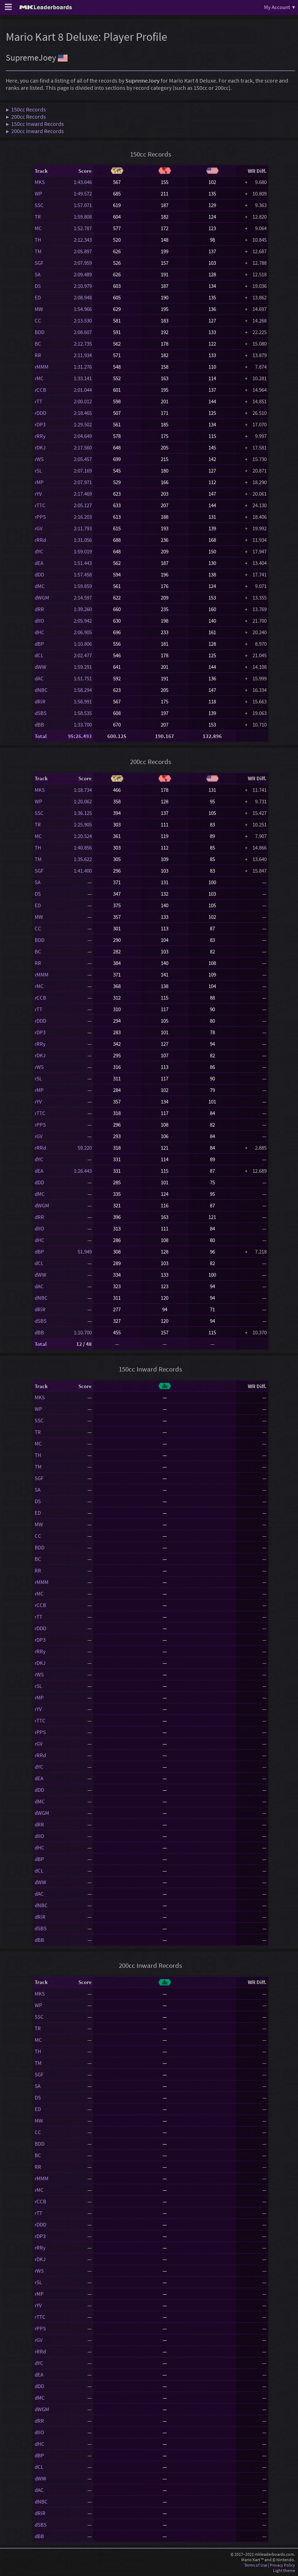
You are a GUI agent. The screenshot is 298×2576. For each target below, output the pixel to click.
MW (39, 309)
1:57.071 (83, 205)
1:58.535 (83, 713)
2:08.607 (83, 332)
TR (38, 216)
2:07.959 (83, 262)
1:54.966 (83, 309)
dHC (39, 632)
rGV (39, 528)
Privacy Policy (282, 2565)
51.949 (83, 1251)
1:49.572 (83, 193)
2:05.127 (83, 505)
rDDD (40, 412)
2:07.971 (83, 482)
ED (38, 297)
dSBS (41, 713)
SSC (39, 205)
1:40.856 (83, 847)
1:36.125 (83, 812)
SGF (39, 262)
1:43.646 (83, 182)
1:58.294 (83, 689)
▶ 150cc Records (26, 109)
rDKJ (40, 447)
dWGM (42, 597)
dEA (39, 562)
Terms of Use (255, 2565)
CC (38, 320)
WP (38, 193)
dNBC (41, 689)
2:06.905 (83, 632)
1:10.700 (83, 1332)
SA (37, 274)
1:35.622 (83, 859)
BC (38, 343)
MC (38, 228)
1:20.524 (83, 836)
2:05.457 (83, 459)
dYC (39, 551)
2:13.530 (83, 320)
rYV (38, 493)
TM (38, 251)
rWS (39, 459)
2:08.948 (83, 297)
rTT (38, 401)
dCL (39, 655)
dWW (40, 666)
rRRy (40, 436)
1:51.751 (83, 678)
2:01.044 (83, 389)
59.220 (83, 1147)
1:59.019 (83, 551)
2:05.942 (83, 620)
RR (38, 355)
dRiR (40, 701)
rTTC (40, 505)
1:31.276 (83, 366)
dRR (39, 609)
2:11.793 (83, 528)
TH (38, 239)
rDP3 (40, 424)
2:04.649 (83, 436)
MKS (40, 182)
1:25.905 (83, 824)
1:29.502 (83, 424)
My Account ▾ (279, 7)
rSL (38, 470)
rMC (39, 378)
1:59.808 (83, 216)
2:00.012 (83, 401)
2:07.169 (83, 470)
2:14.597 (83, 597)
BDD (39, 332)
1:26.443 (83, 1170)
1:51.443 (83, 562)
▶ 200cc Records (26, 116)
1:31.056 (83, 539)
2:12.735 (83, 343)
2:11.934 (83, 355)
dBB (39, 724)
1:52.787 (83, 228)
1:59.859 (83, 586)
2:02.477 (83, 655)
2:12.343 (83, 239)
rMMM (41, 366)
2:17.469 (83, 493)
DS (38, 285)
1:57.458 (83, 574)
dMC (40, 586)
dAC (39, 678)
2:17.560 (83, 447)
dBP (39, 643)
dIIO (39, 620)
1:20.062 (83, 801)
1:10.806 (83, 643)
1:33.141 (83, 378)
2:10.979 (83, 285)
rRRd (40, 539)
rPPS (40, 516)
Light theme (284, 2570)
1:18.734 (83, 789)
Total (41, 736)
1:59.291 (83, 666)
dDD (39, 574)
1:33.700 (83, 724)
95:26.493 (80, 736)
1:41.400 (83, 870)
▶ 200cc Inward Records (35, 131)
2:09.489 (83, 274)
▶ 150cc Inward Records (35, 123)
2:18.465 (83, 412)
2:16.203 (83, 516)
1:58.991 (83, 701)
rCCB (40, 389)
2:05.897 (83, 251)
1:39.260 (83, 609)
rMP (39, 482)
